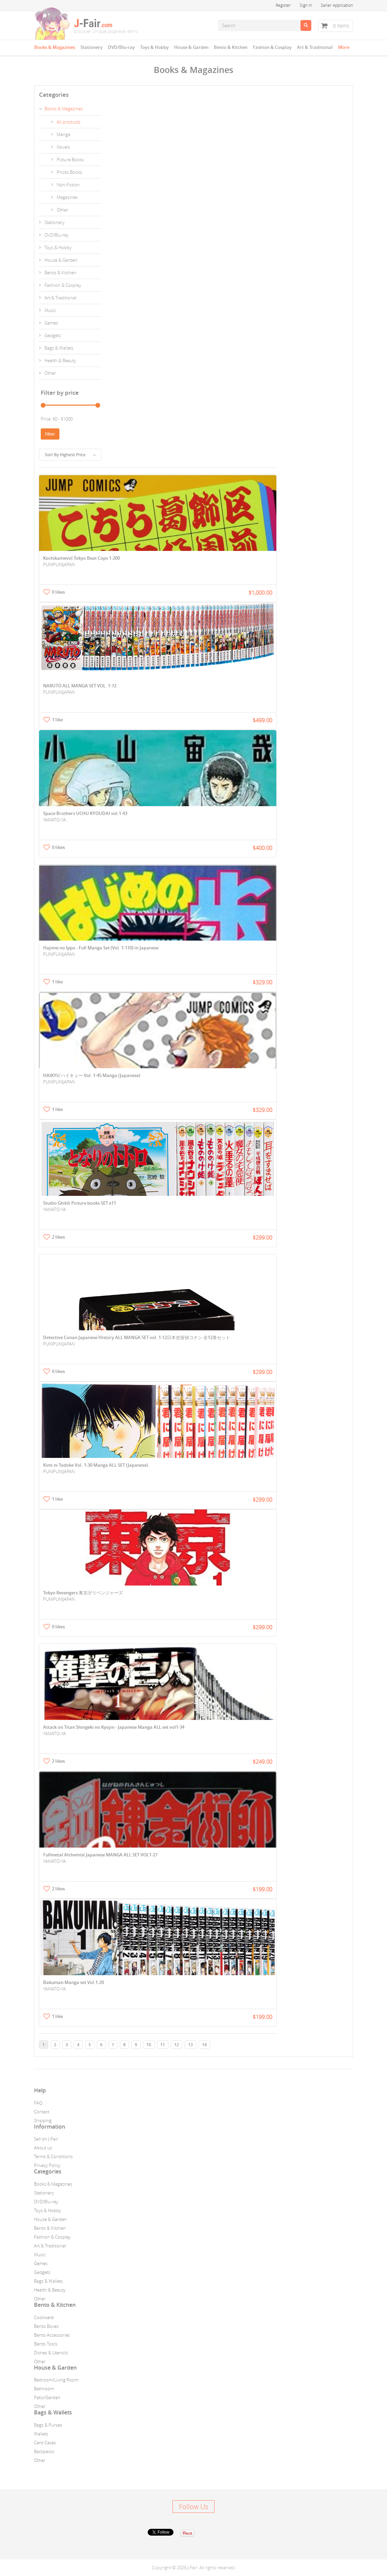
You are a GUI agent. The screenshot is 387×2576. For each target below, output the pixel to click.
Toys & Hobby (154, 47)
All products (68, 122)
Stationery (91, 47)
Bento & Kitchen (230, 47)
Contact (41, 2112)
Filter (50, 434)
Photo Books (69, 172)
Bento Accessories (52, 2335)
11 (162, 2044)
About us (43, 2148)
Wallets (41, 2434)
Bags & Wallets (58, 348)
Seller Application (337, 5)
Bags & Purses (48, 2425)
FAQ (38, 2103)
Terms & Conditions (53, 2156)
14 (204, 2044)
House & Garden (191, 47)
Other (62, 210)
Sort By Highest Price (70, 455)
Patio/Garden (47, 2397)
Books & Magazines (54, 47)
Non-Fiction (68, 185)
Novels (63, 147)
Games (51, 323)
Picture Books (70, 159)
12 (176, 2044)
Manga (63, 134)
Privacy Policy (47, 2165)
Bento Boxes (46, 2326)
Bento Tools (45, 2344)
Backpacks (44, 2451)
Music (50, 310)
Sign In (306, 5)
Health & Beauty (60, 360)
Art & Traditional (315, 47)
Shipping (43, 2120)
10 (148, 2044)
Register (283, 5)
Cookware (44, 2317)
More (343, 47)
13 (190, 2044)
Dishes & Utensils (51, 2353)
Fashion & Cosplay (272, 47)
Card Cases (45, 2443)
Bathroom (44, 2389)
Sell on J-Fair (46, 2139)
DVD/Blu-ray (121, 47)
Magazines (67, 197)
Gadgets (52, 335)
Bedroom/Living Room (56, 2380)
